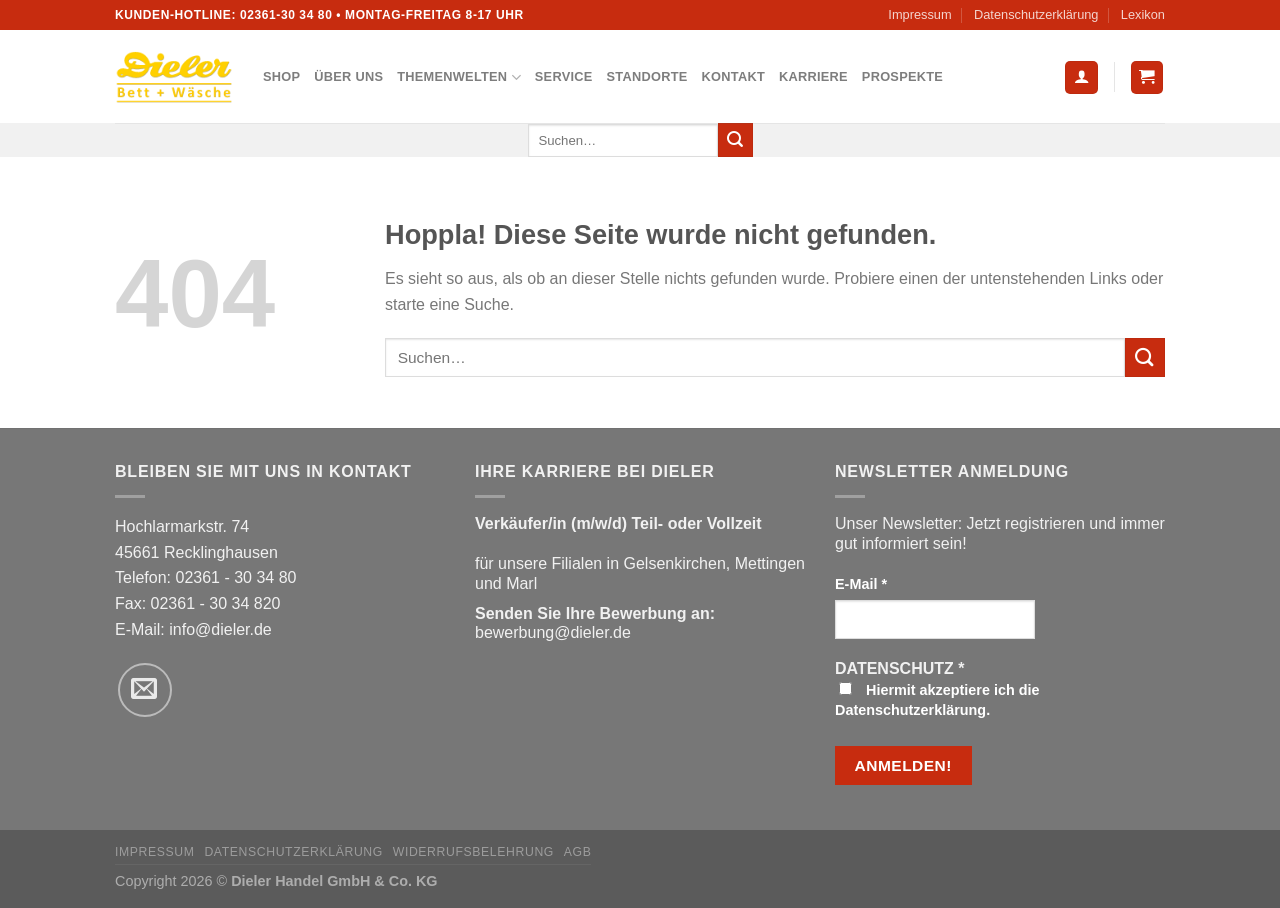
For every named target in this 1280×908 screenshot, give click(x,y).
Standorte (647, 76)
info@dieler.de (220, 629)
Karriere (813, 76)
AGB (578, 852)
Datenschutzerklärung (1036, 14)
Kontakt (733, 76)
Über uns (348, 76)
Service (564, 76)
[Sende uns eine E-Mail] (145, 690)
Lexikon (1143, 14)
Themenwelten (459, 77)
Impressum (919, 14)
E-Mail (861, 584)
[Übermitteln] (735, 140)
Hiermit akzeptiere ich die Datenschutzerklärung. (937, 700)
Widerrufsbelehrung (473, 852)
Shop (281, 76)
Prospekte (902, 76)
